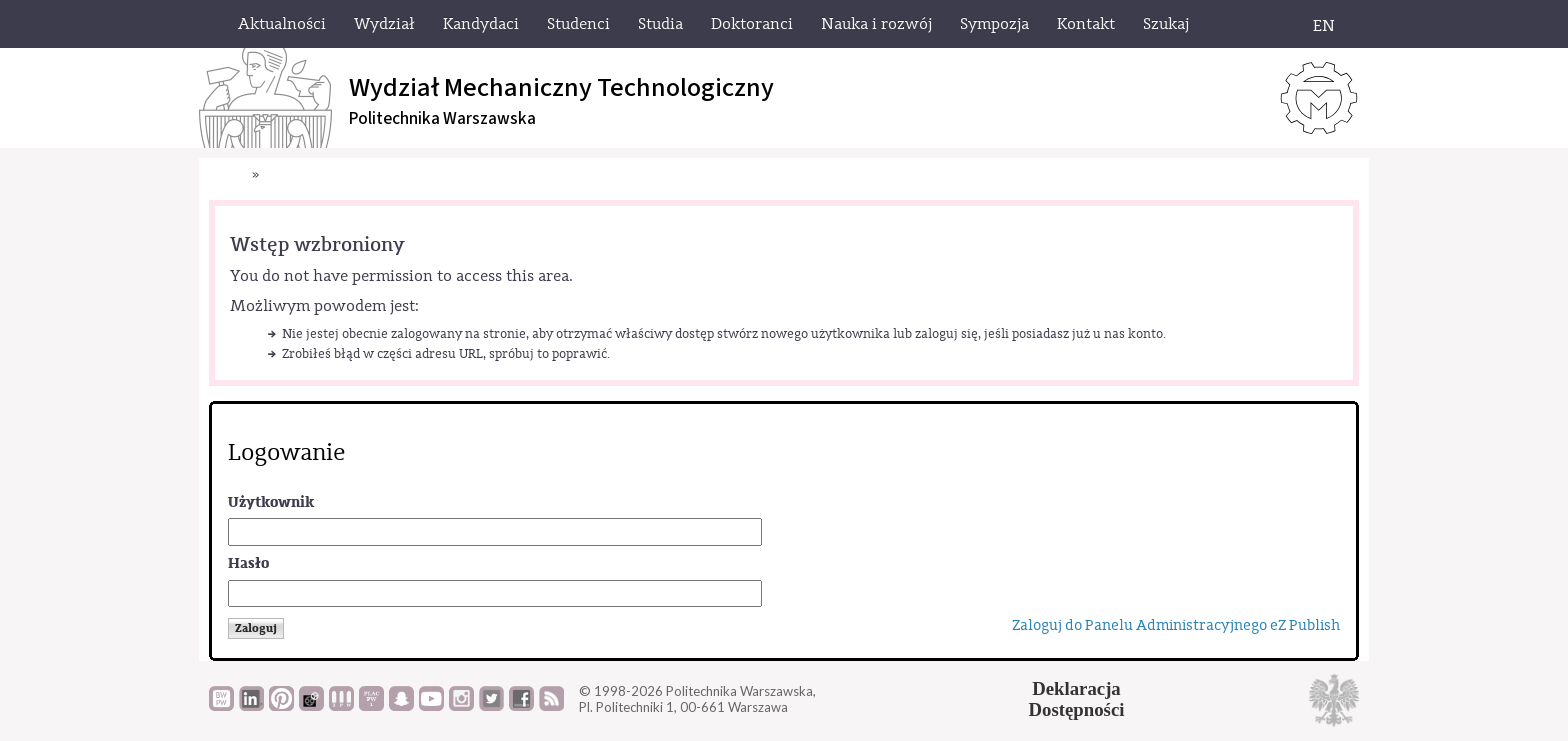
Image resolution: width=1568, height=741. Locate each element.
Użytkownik (271, 502)
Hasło (248, 563)
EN (1324, 26)
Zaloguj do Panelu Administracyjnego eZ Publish (1176, 625)
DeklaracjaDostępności (1077, 699)
